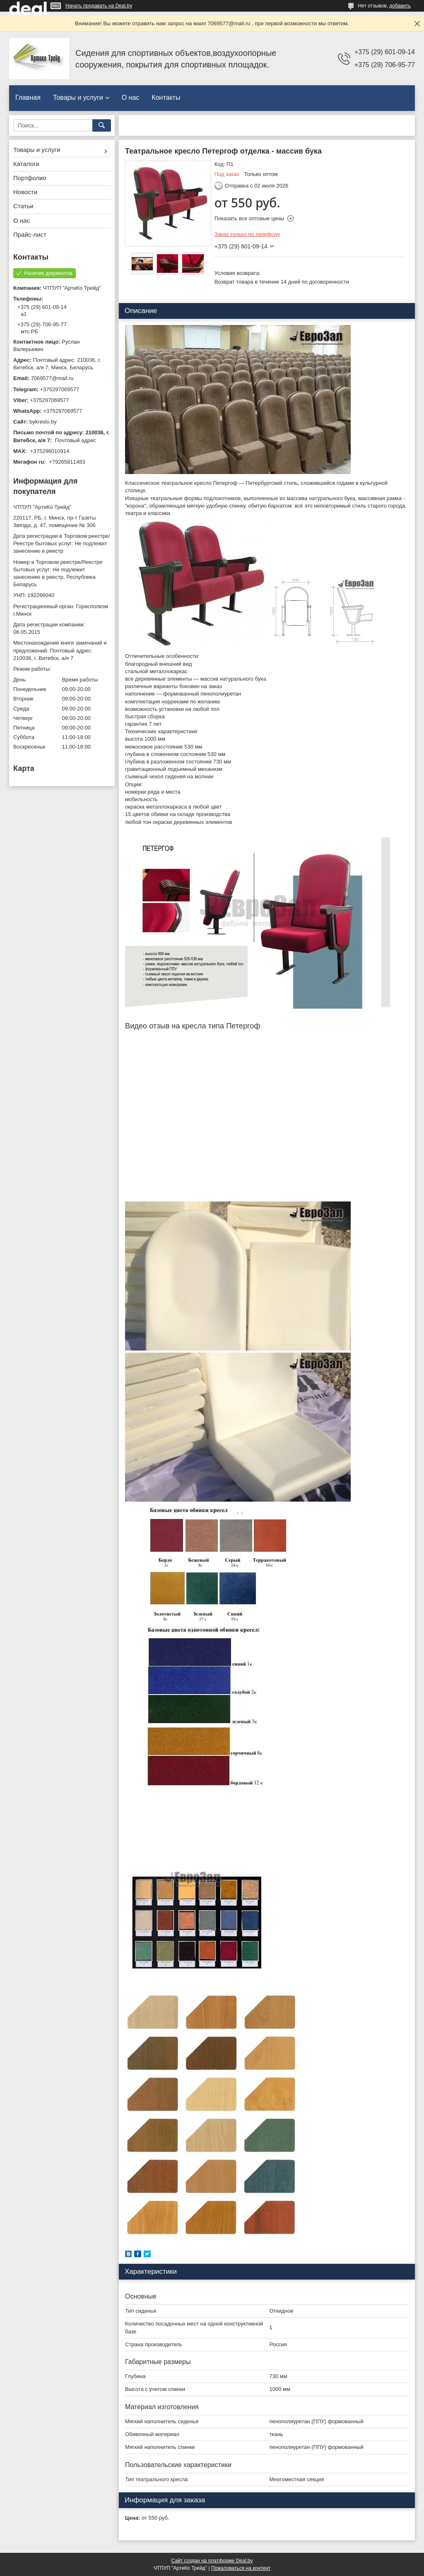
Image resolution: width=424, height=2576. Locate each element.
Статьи (23, 205)
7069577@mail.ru (52, 378)
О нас (131, 97)
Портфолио (29, 177)
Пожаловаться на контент (240, 2568)
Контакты (166, 97)
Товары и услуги (78, 97)
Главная (28, 97)
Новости (25, 191)
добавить (400, 6)
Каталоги (26, 163)
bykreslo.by (43, 422)
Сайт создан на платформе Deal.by (212, 2561)
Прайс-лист (29, 234)
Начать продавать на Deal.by (98, 6)
